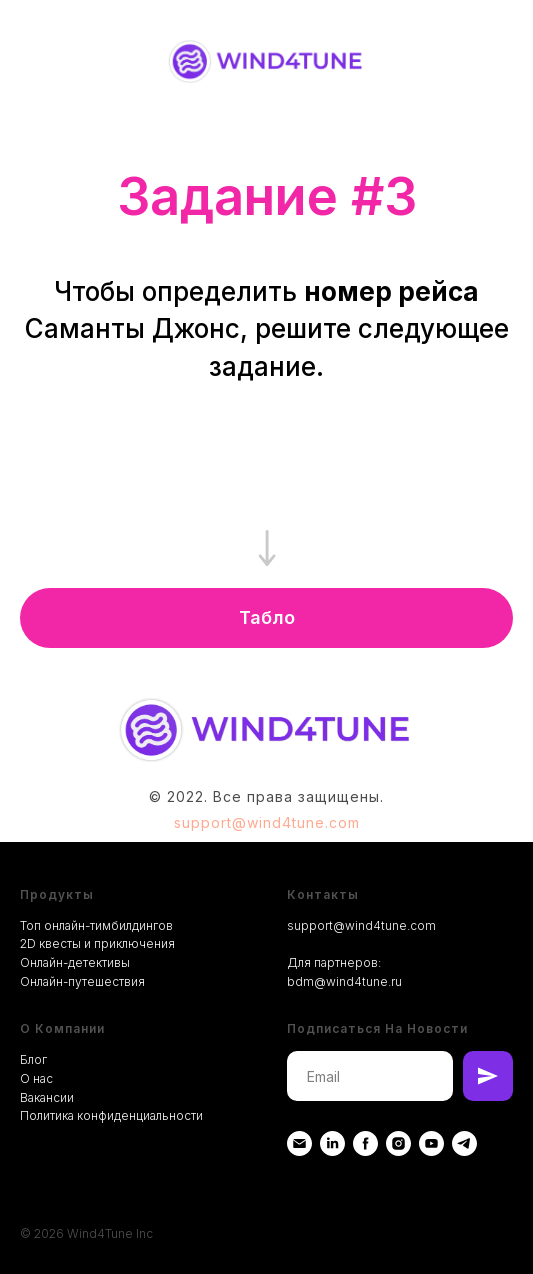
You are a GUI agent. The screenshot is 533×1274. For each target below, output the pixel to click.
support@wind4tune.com (267, 822)
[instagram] (398, 1143)
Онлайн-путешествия (82, 981)
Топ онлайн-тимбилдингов (96, 925)
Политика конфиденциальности (111, 1115)
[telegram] (464, 1143)
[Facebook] (365, 1143)
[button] (266, 618)
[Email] (299, 1143)
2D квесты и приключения (97, 943)
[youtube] (431, 1143)
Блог (33, 1059)
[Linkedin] (332, 1143)
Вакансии (47, 1097)
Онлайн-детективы (75, 962)
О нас (36, 1078)
